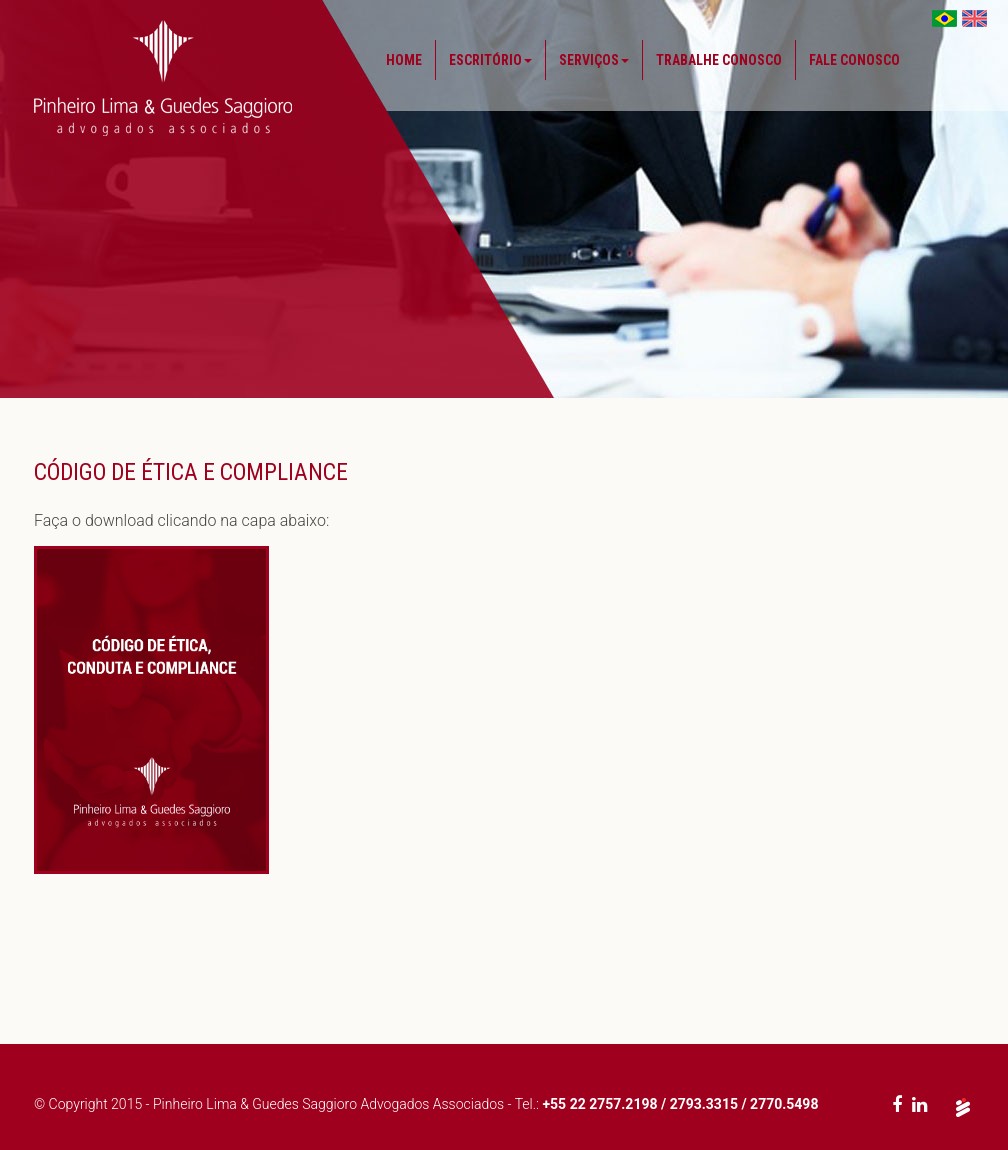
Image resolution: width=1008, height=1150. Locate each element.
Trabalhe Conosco (719, 60)
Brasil (944, 18)
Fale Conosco (854, 60)
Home (404, 60)
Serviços (594, 60)
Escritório (490, 60)
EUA (974, 18)
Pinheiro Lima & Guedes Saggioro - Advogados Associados (163, 78)
